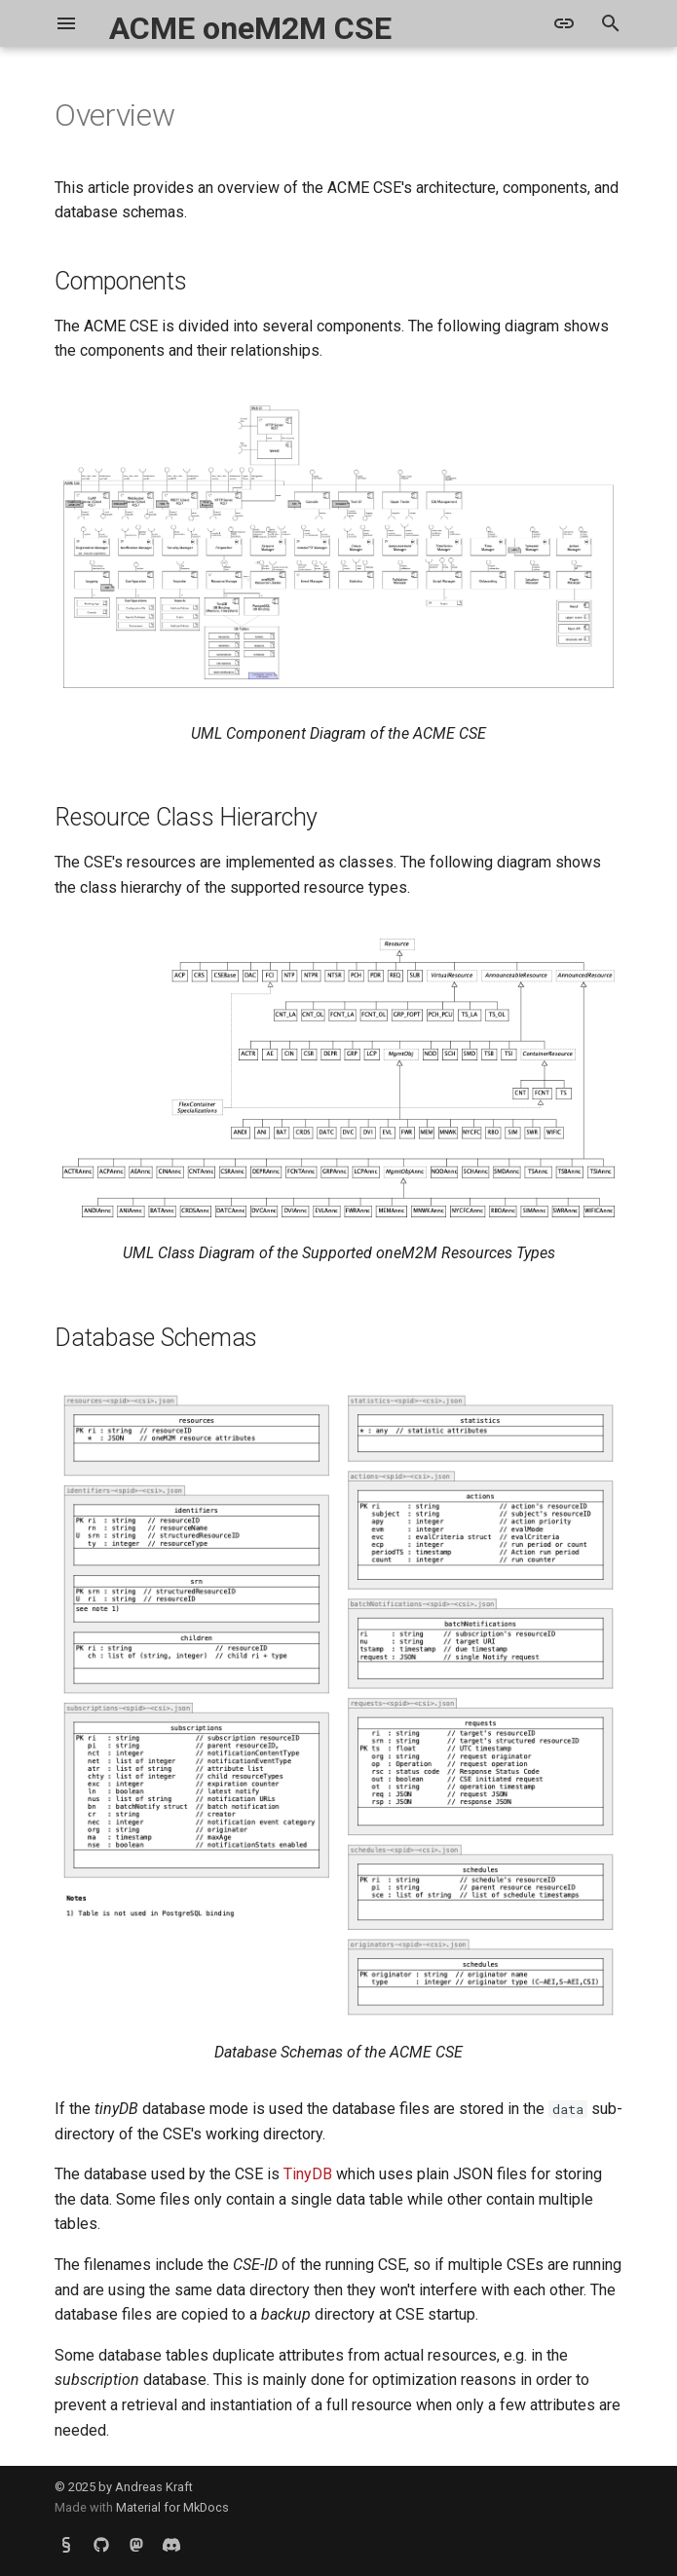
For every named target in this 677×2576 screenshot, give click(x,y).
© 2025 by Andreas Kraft (124, 2487)
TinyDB (307, 2174)
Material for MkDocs (172, 2507)
